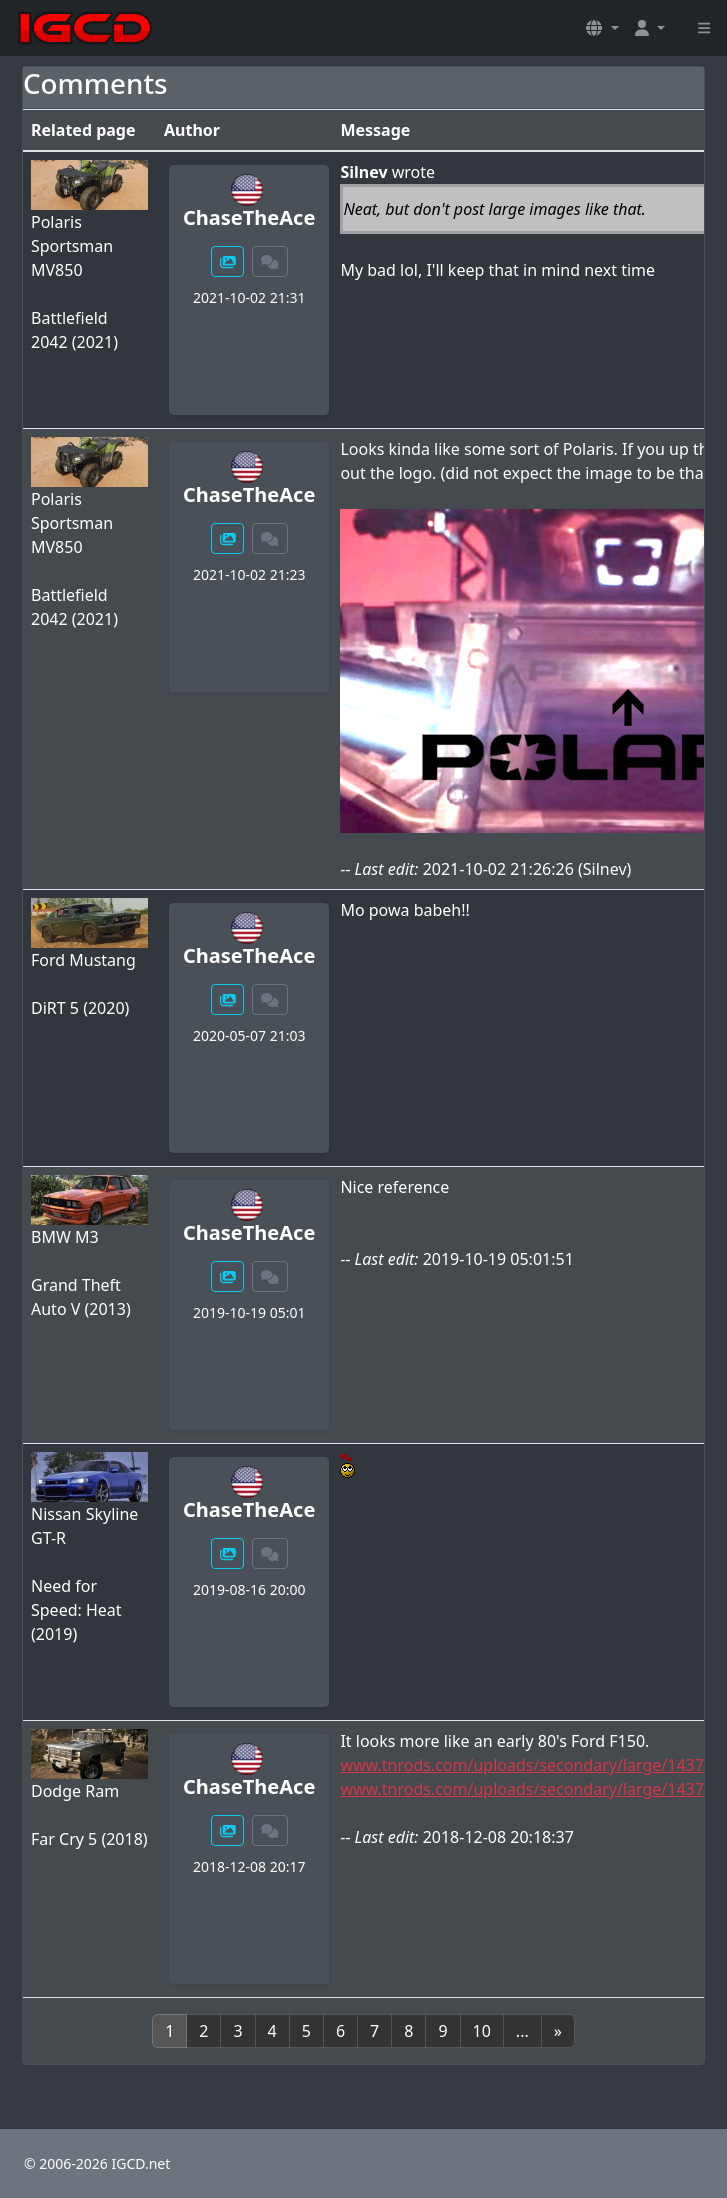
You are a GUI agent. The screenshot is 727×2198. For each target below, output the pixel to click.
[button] (602, 28)
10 (482, 2031)
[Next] (558, 2031)
